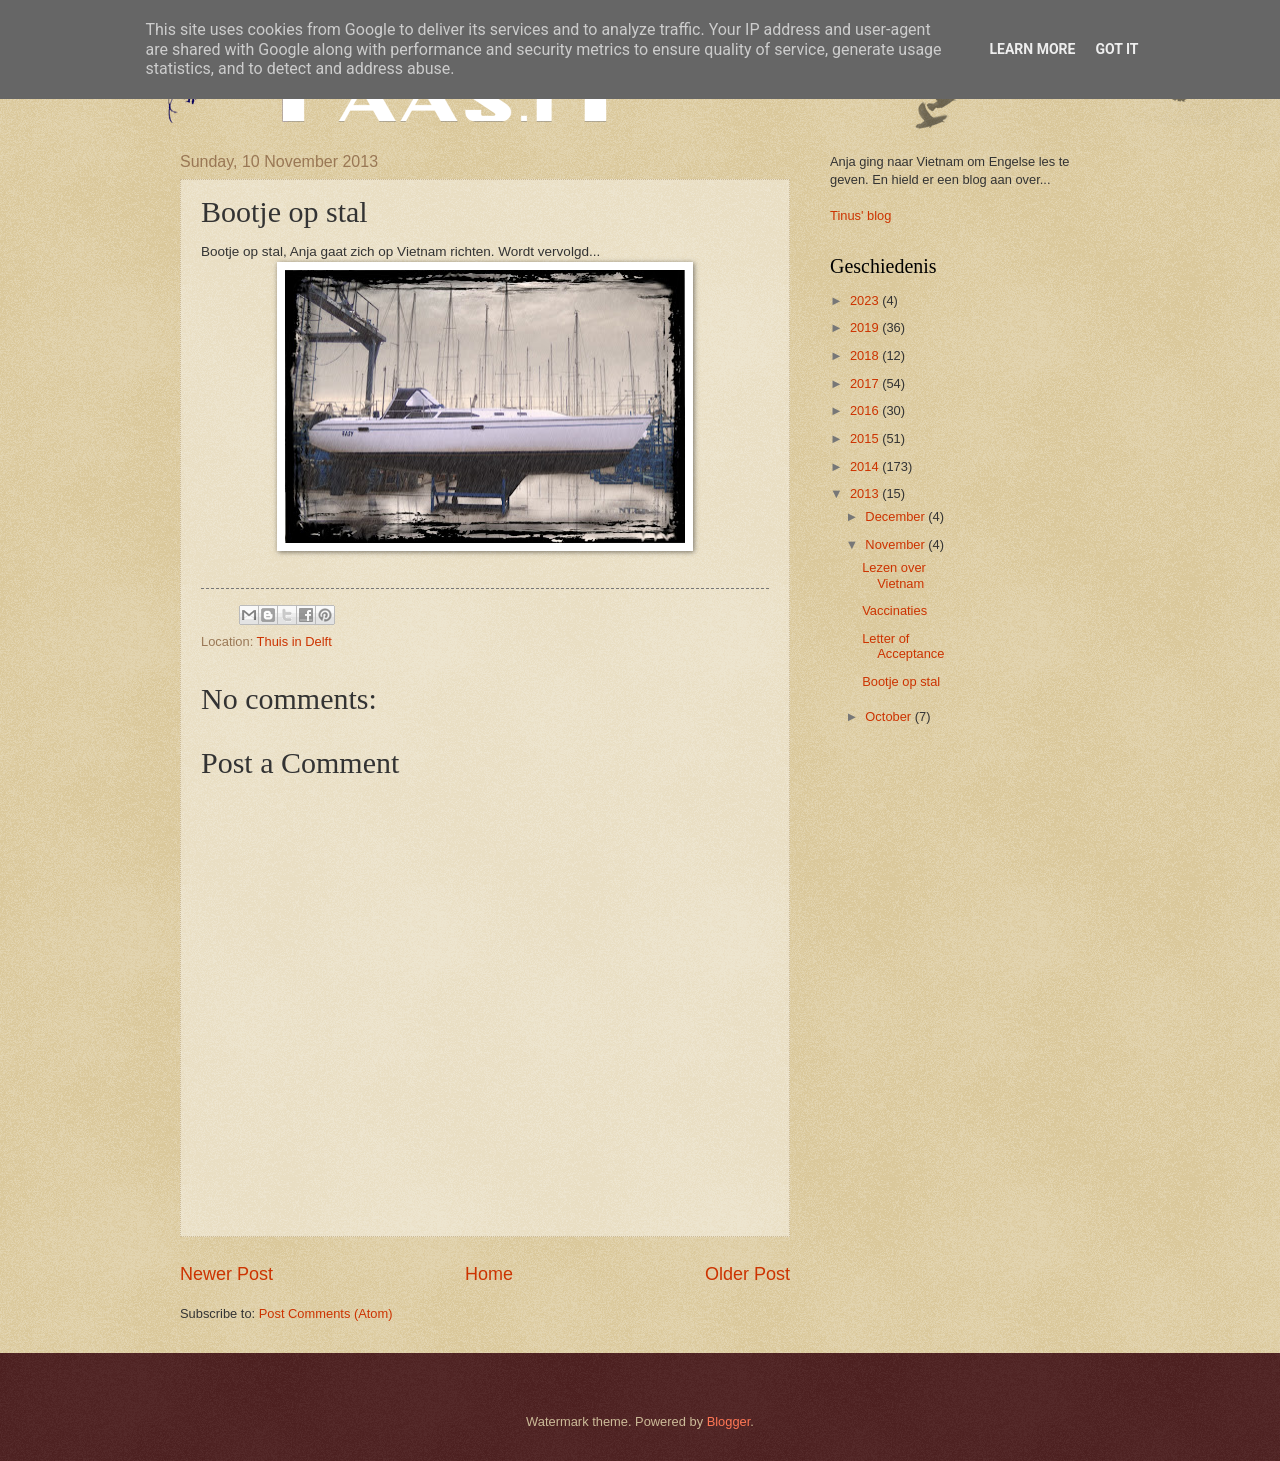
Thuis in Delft (294, 641)
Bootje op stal (901, 681)
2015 (866, 438)
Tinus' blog (860, 215)
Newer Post (226, 1274)
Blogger (729, 1421)
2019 (866, 327)
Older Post (747, 1274)
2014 (866, 466)
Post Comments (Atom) (326, 1313)
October (889, 716)
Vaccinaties (894, 610)
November (896, 544)
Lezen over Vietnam (894, 575)
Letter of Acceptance (903, 646)
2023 (866, 300)
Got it (1116, 49)
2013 (866, 493)
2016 (866, 410)
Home (489, 1274)
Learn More (1032, 49)
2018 (866, 355)
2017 (866, 383)
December (896, 516)
